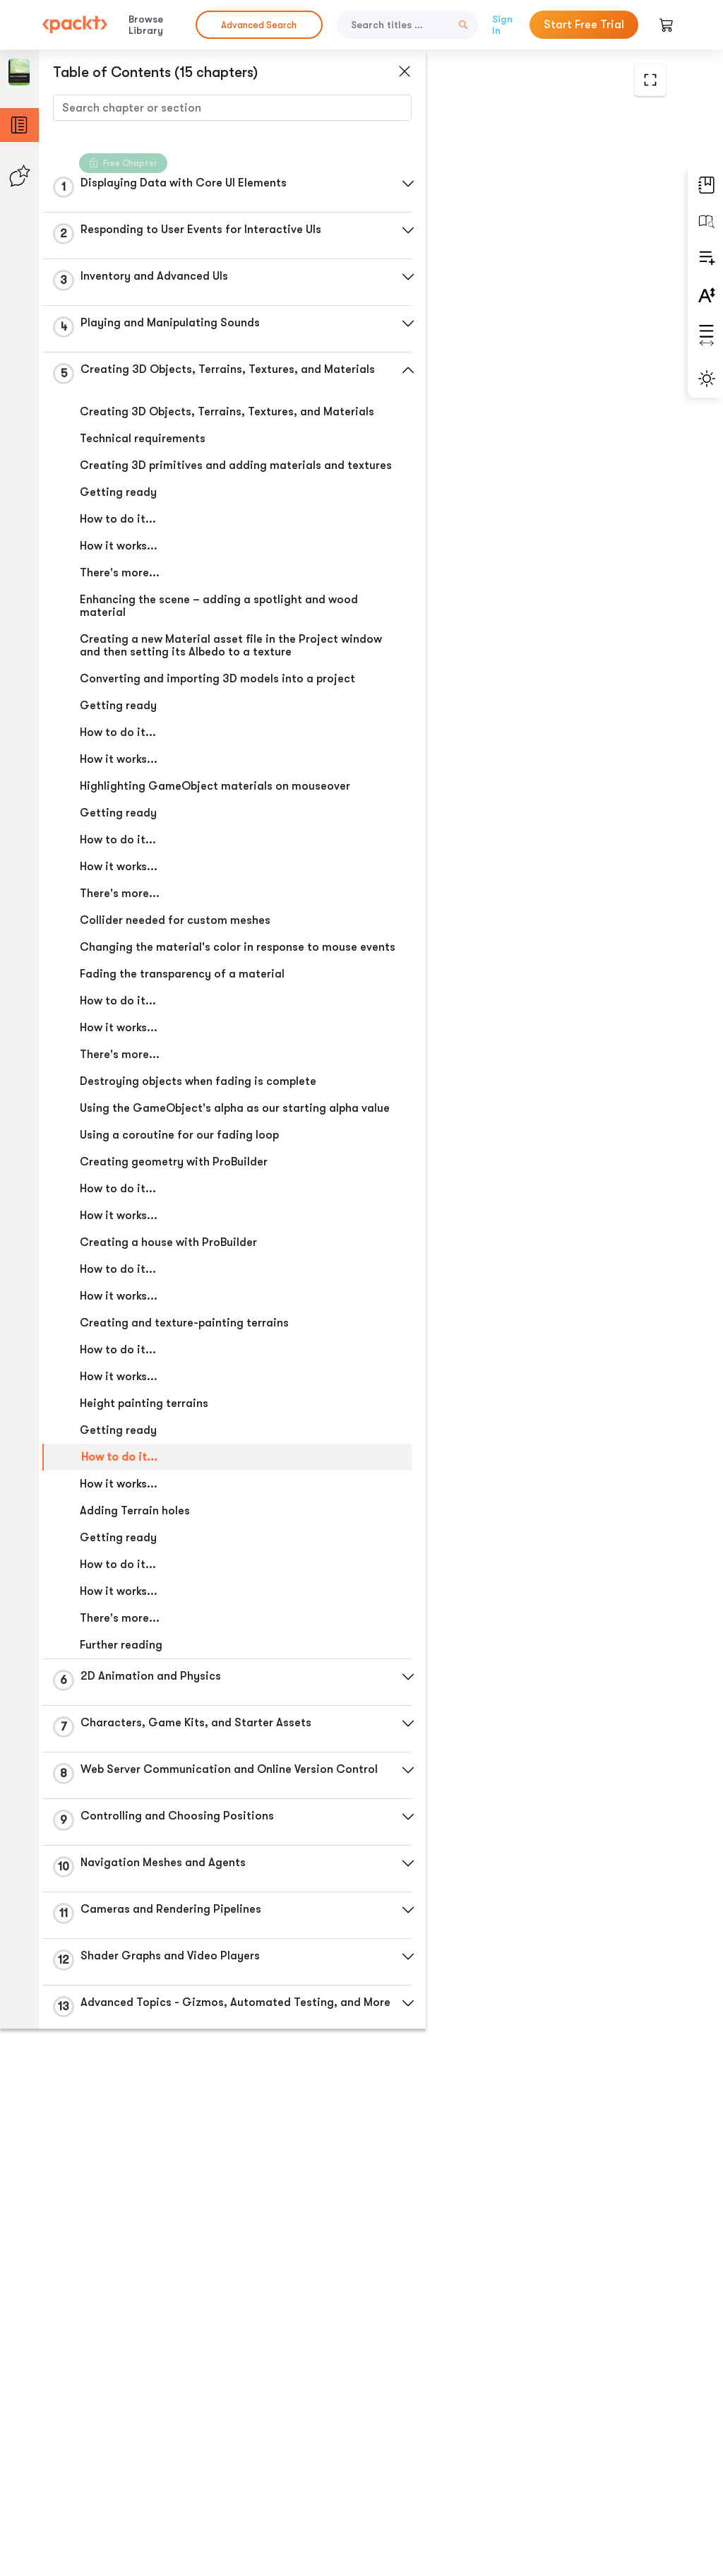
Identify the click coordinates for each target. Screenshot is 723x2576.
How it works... (118, 580)
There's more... (119, 606)
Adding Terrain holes (134, 1608)
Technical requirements (142, 459)
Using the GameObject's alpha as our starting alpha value (202, 1199)
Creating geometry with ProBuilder (173, 1259)
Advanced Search (259, 25)
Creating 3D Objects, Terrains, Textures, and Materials (199, 426)
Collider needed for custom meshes (174, 992)
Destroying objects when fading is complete (197, 1166)
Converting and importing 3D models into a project (196, 731)
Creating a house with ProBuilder (167, 1340)
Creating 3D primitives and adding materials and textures (200, 493)
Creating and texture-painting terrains (183, 1420)
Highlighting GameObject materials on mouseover (183, 852)
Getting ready (117, 526)
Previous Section (425, 2463)
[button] (335, 184)
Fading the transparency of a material (181, 1058)
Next (602, 2463)
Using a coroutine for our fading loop (178, 1232)
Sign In (502, 24)
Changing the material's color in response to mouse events (198, 1025)
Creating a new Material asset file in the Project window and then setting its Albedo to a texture (202, 686)
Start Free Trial (584, 24)
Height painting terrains (143, 1501)
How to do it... (117, 553)
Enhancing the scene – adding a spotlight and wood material (202, 640)
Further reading (120, 1742)
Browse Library (146, 24)
